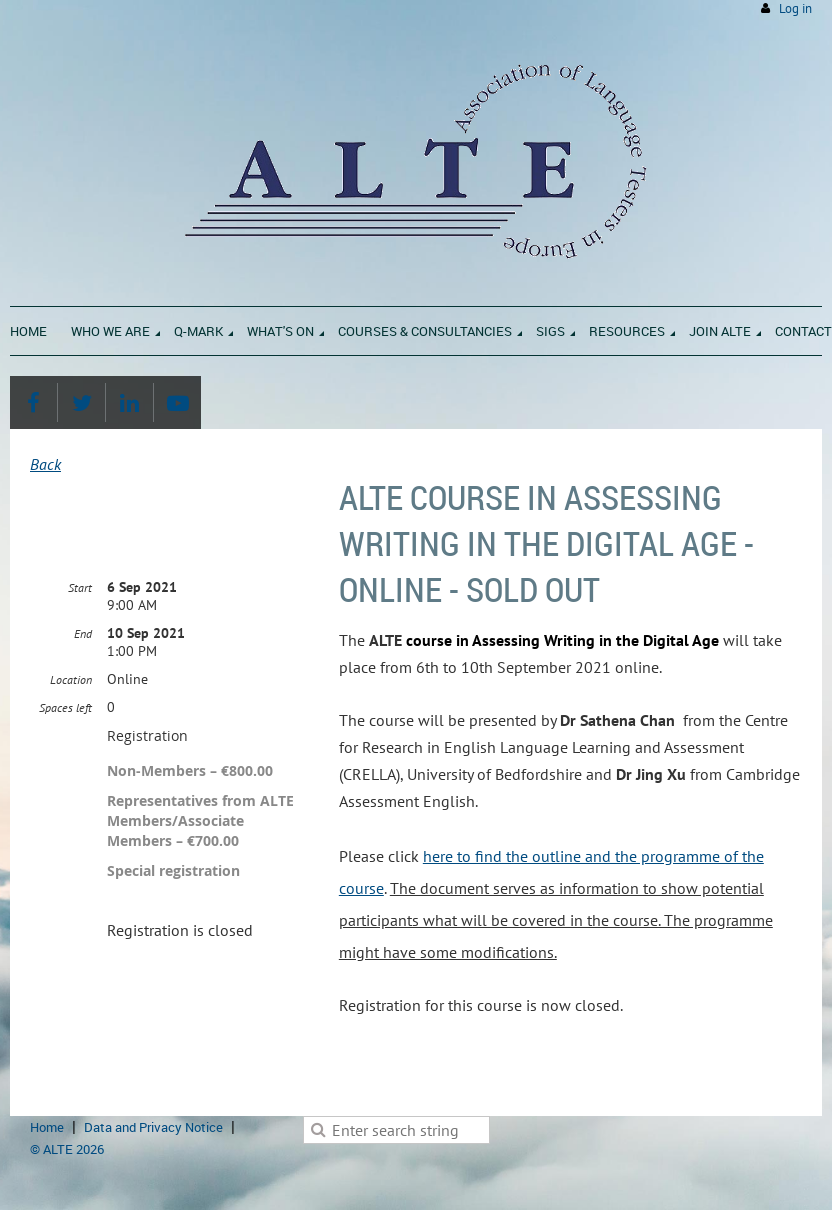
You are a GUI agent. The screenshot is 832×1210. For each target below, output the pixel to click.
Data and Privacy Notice (153, 1127)
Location (71, 679)
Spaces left (65, 707)
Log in (795, 8)
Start (80, 587)
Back (45, 464)
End (83, 633)
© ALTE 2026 (67, 1149)
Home (47, 1127)
